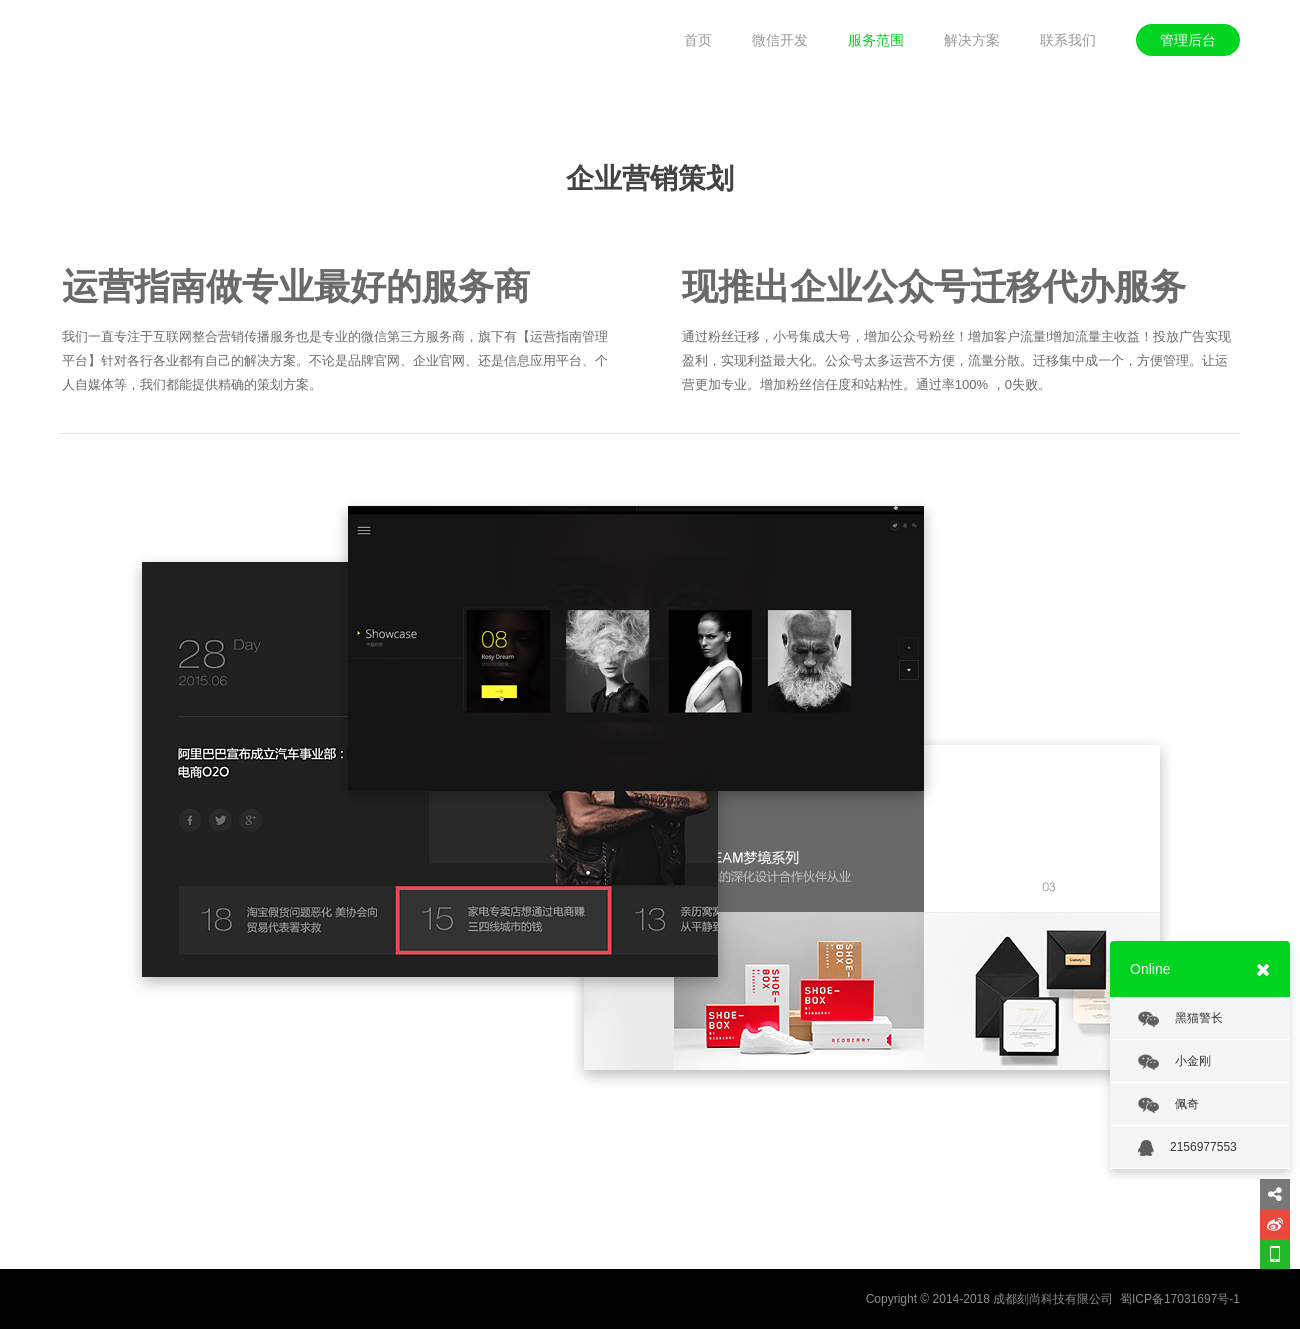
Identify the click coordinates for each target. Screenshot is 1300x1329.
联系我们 (1068, 40)
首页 (698, 40)
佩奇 (1168, 1105)
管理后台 (1188, 40)
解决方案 (972, 40)
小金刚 (1174, 1062)
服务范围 (876, 40)
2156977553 (1187, 1148)
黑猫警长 (1180, 1019)
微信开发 (780, 40)
